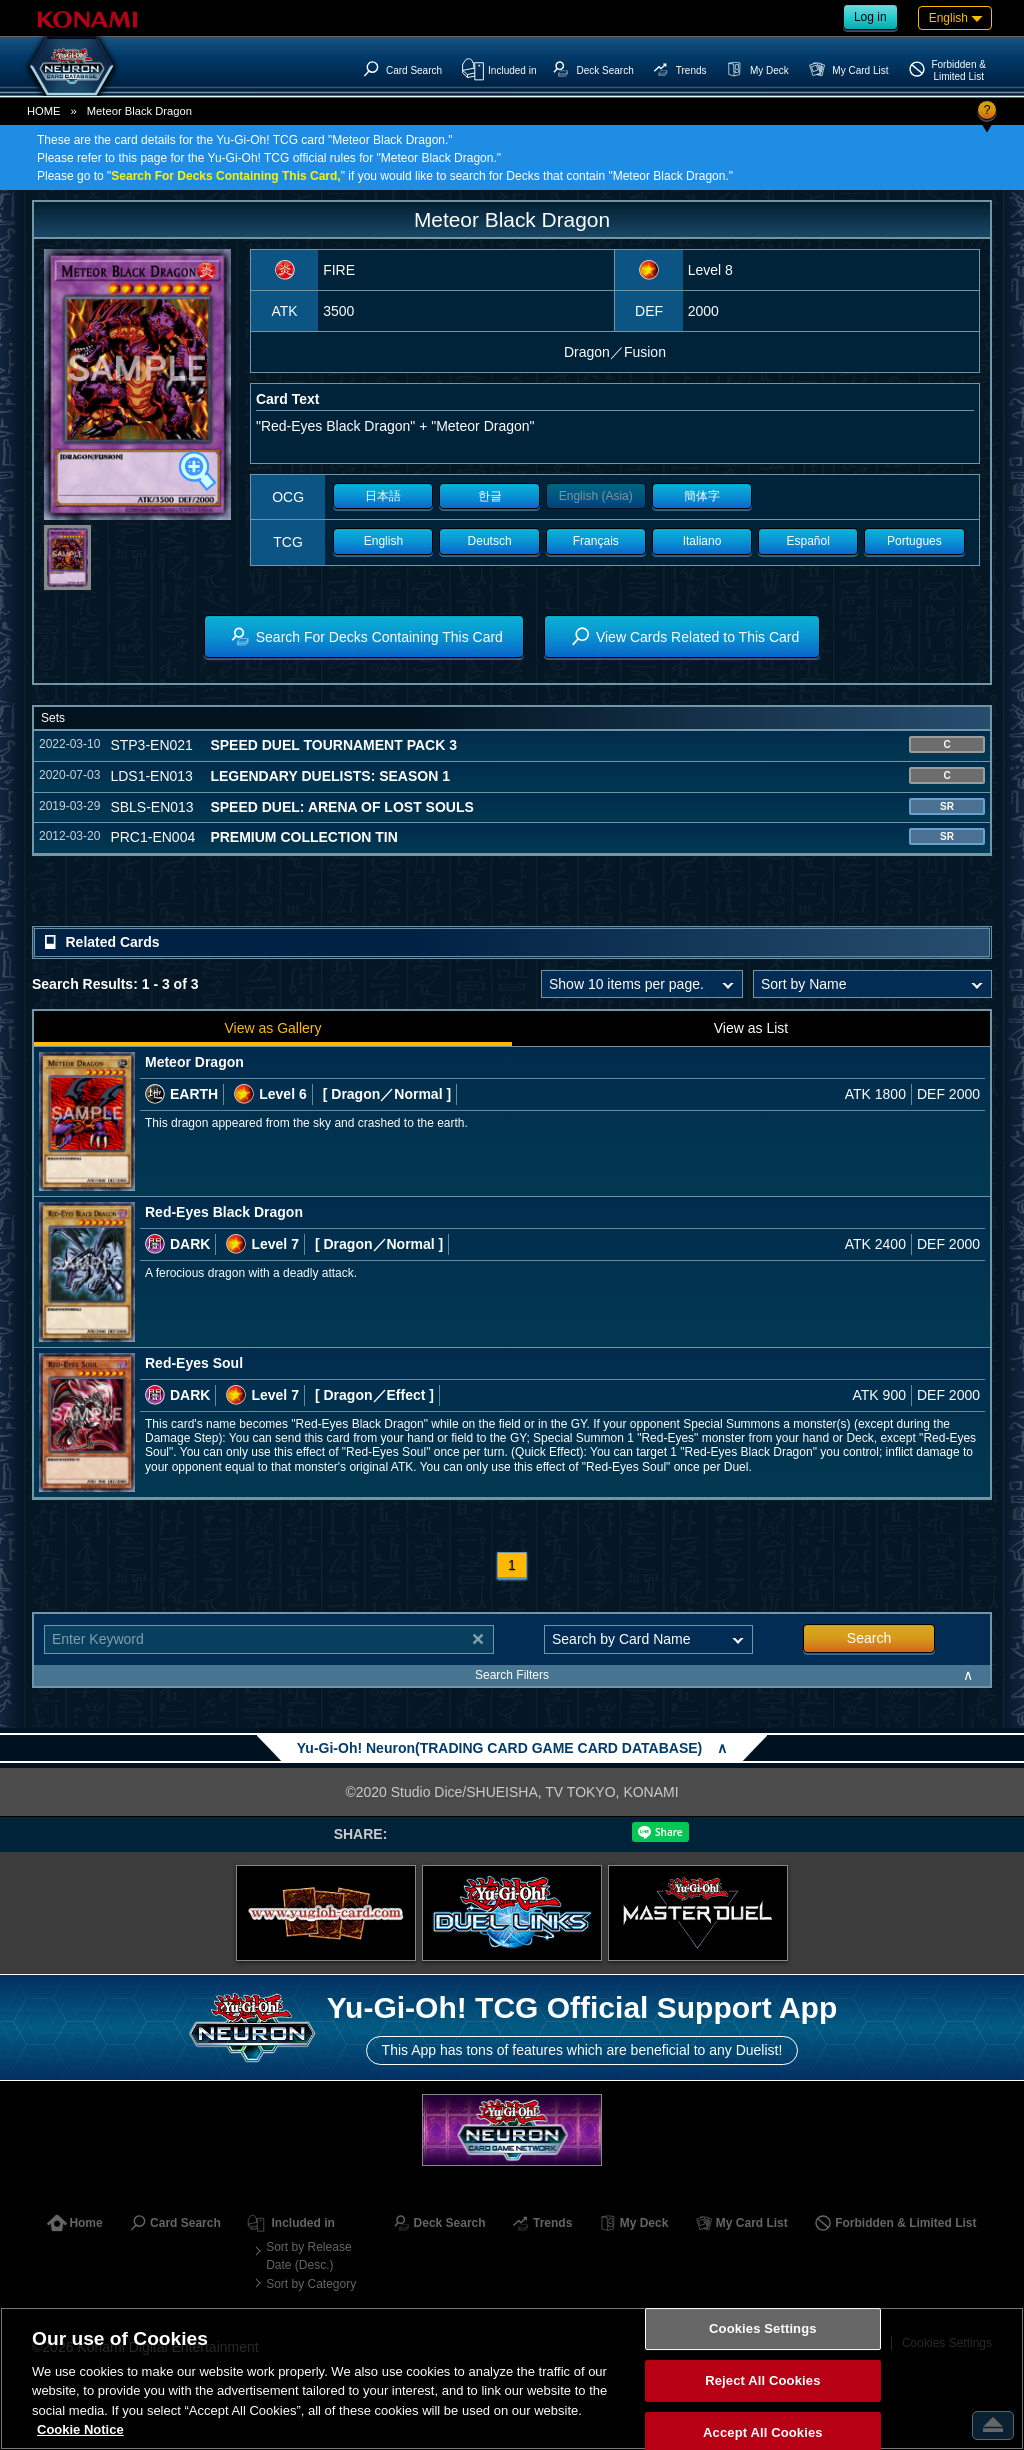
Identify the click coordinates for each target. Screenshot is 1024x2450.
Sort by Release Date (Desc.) (308, 2256)
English (383, 541)
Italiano (702, 541)
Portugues (914, 541)
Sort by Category (311, 2284)
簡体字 (702, 496)
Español (808, 541)
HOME (44, 111)
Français (596, 541)
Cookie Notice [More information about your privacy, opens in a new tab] (80, 2429)
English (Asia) (596, 496)
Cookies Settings (763, 2329)
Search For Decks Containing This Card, (225, 176)
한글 (490, 496)
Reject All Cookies (762, 2380)
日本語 (383, 496)
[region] (512, 2378)
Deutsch (490, 541)
